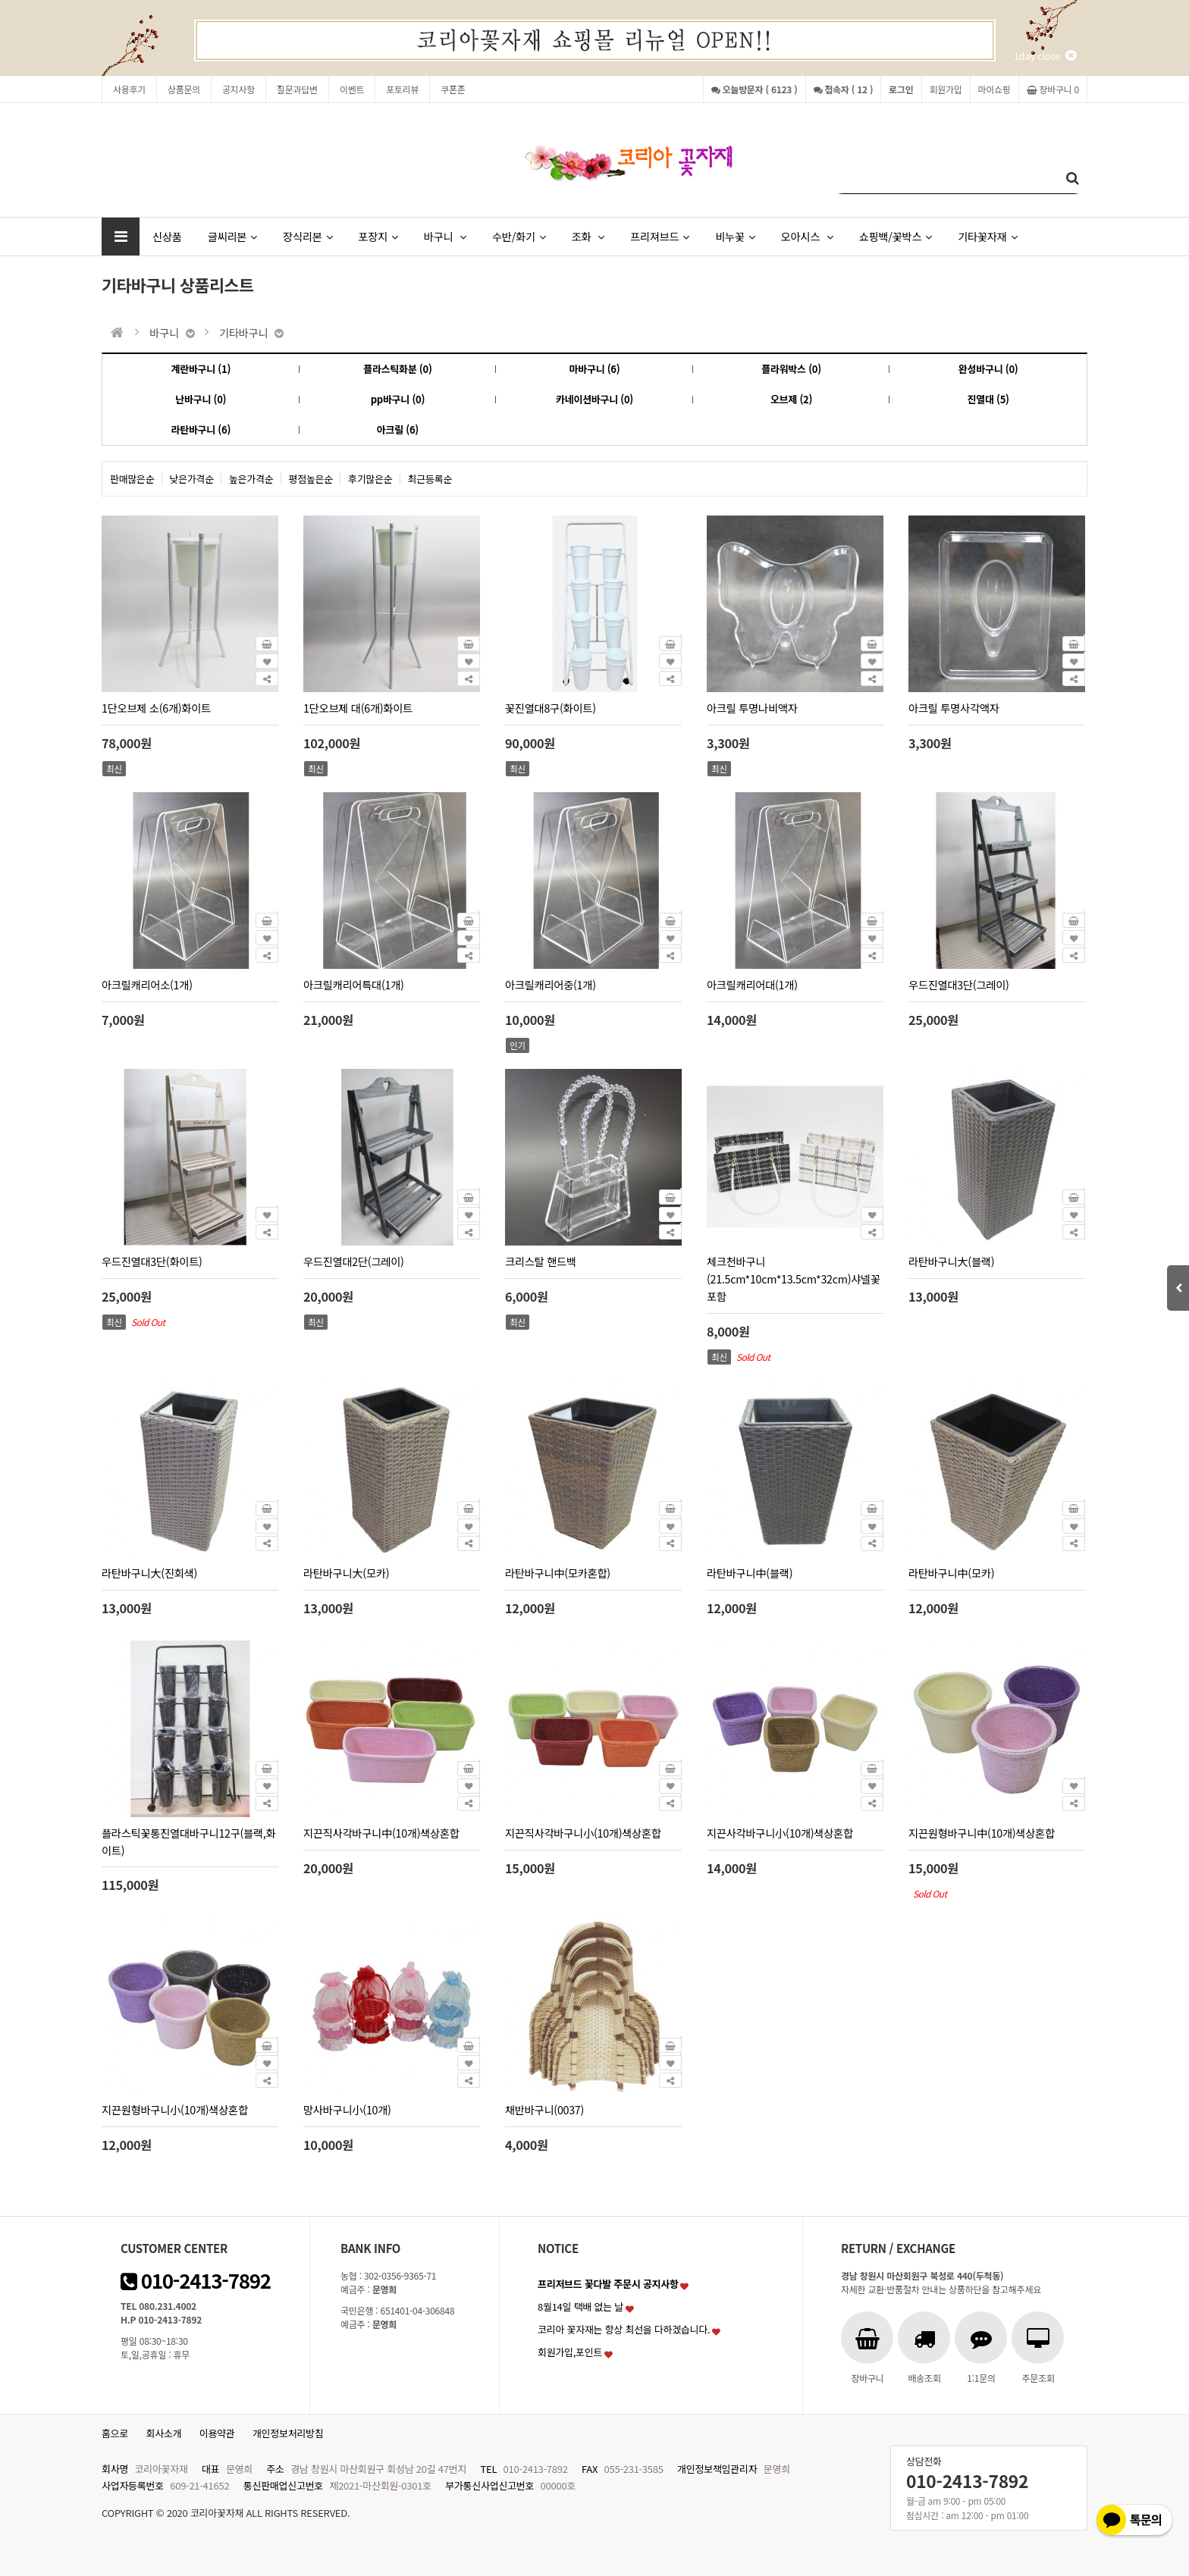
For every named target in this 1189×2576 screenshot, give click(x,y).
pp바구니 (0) (398, 399)
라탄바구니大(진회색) (149, 1573)
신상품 (167, 236)
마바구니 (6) (594, 369)
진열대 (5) (988, 399)
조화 (588, 236)
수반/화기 (519, 236)
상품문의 (184, 89)
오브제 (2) (791, 399)
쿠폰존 (453, 89)
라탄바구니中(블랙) (749, 1573)
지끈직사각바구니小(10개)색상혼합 (583, 1833)
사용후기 (129, 89)
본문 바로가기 (0, 0)
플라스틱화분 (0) (397, 369)
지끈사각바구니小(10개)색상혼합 (780, 1833)
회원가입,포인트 (570, 2352)
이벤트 (352, 89)
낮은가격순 (192, 478)
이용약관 (217, 2433)
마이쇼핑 (994, 89)
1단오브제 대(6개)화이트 (358, 708)
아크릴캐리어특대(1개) (353, 984)
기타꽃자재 (987, 236)
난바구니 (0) (200, 399)
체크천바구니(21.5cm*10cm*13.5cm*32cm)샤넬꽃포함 (793, 1278)
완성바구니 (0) (988, 369)
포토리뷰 (402, 89)
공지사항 (238, 89)
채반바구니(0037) (544, 2109)
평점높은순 (311, 478)
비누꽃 (734, 236)
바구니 (445, 236)
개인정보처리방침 (288, 2433)
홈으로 (115, 2433)
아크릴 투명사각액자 (953, 708)
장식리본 (307, 236)
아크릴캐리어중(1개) (550, 984)
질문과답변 (297, 89)
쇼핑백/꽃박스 (895, 236)
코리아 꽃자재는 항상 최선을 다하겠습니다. (624, 2329)
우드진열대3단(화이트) (152, 1261)
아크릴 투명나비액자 (752, 708)
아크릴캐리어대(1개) (752, 984)
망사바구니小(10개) (347, 2109)
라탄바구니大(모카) (346, 1573)
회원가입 (946, 89)
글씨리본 (232, 236)
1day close (1045, 56)
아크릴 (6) (398, 429)
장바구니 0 (1053, 89)
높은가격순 (251, 478)
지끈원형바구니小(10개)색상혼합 (175, 2109)
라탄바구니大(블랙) (951, 1261)
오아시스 (807, 236)
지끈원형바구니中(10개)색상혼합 (981, 1833)
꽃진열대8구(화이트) (550, 708)
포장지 (377, 236)
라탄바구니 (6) (201, 429)
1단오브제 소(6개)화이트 (156, 708)
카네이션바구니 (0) (594, 399)
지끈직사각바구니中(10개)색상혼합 (381, 1833)
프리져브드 (659, 236)
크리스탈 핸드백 (540, 1261)
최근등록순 (430, 478)
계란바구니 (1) (201, 369)
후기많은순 (370, 478)
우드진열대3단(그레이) (958, 984)
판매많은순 (132, 478)
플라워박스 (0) (791, 369)
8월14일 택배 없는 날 (580, 2306)
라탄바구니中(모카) (951, 1573)
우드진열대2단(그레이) (353, 1261)
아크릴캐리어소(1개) (147, 984)
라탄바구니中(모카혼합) (557, 1573)
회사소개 (164, 2433)
